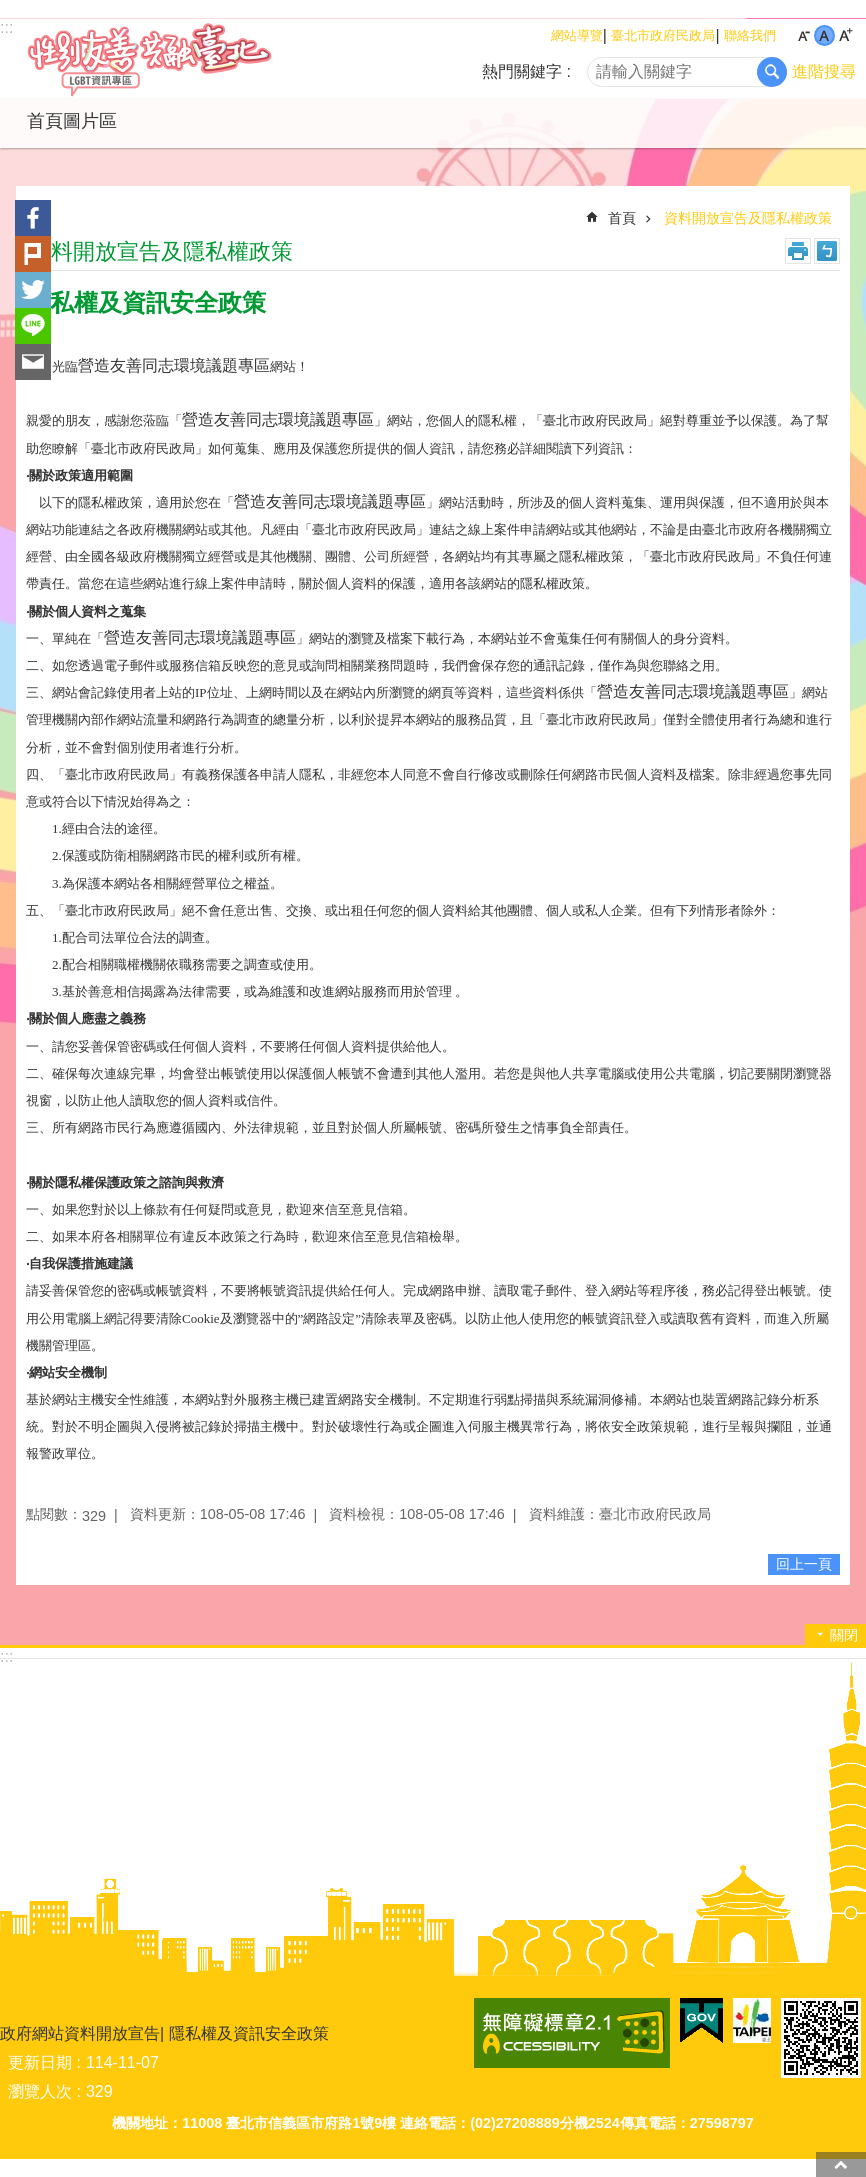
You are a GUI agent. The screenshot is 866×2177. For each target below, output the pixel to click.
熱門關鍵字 (522, 71)
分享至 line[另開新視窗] (33, 326)
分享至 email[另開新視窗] (33, 362)
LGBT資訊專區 (175, 59)
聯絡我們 (750, 35)
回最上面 (841, 2164)
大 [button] (845, 35)
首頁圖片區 (72, 121)
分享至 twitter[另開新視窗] (33, 290)
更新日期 (40, 2062)
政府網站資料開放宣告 (80, 2033)
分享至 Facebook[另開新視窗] (33, 218)
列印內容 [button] (798, 251)
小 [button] (803, 35)
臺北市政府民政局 (663, 35)
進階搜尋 (824, 71)
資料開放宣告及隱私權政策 (748, 218)
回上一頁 (804, 1564)
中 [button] (824, 35)
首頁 (622, 218)
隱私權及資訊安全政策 (249, 2033)
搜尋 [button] (772, 72)
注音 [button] (827, 251)
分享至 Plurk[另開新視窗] (33, 254)
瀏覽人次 (40, 2091)
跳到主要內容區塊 (10, 10)
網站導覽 (577, 35)
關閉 (844, 1635)
